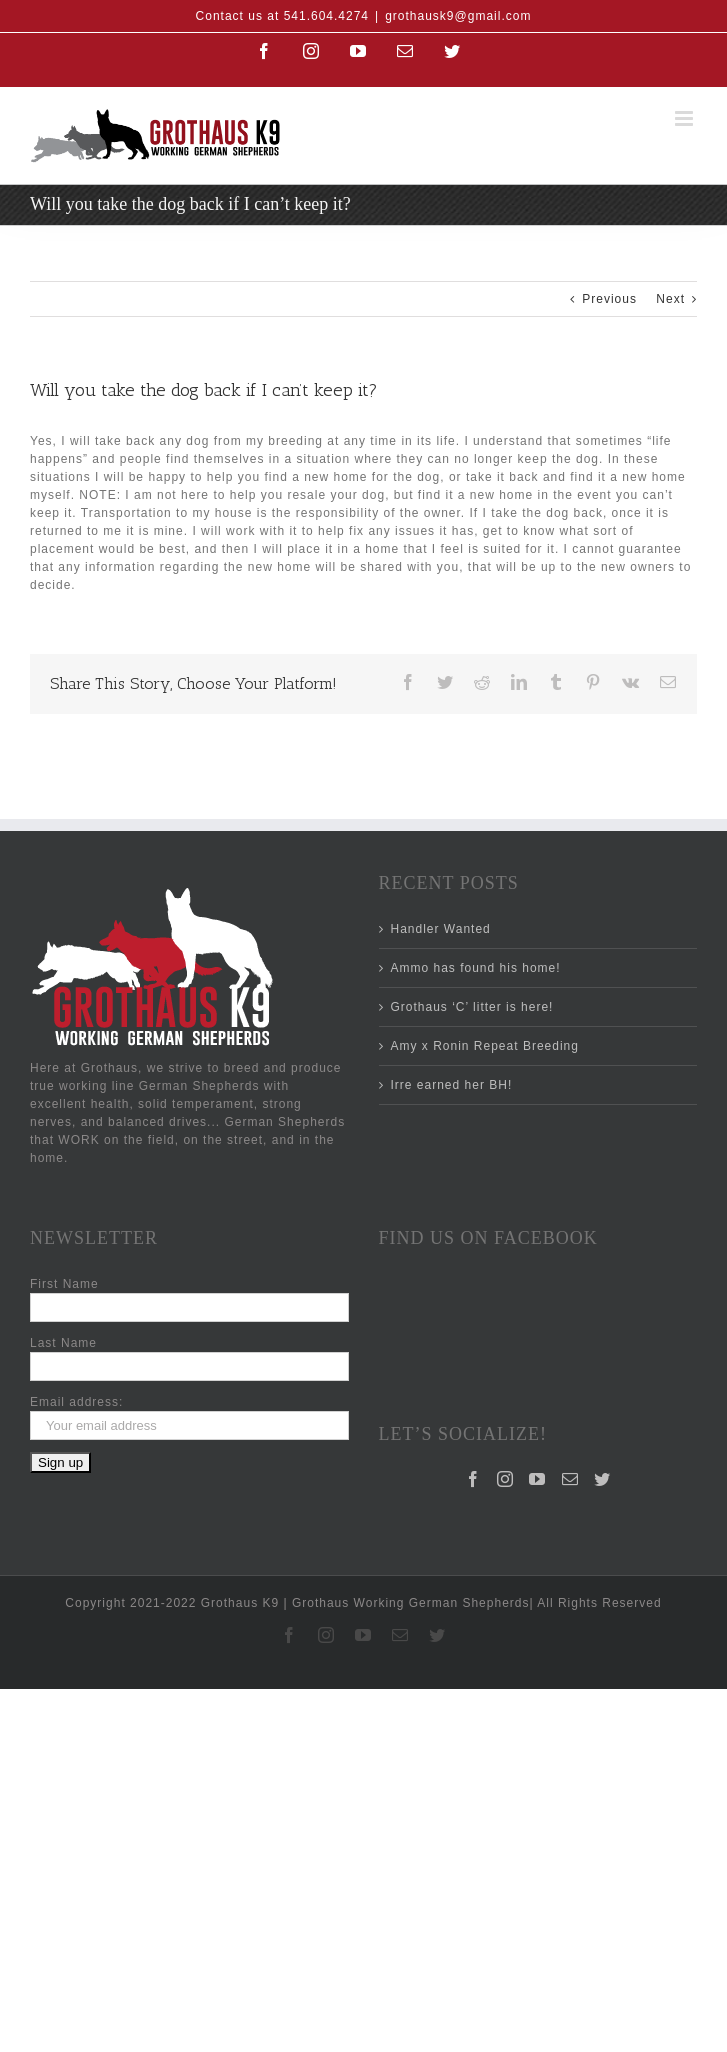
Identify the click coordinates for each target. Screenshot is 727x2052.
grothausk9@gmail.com (458, 16)
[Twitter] (602, 1397)
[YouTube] (537, 1397)
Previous (609, 299)
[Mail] (570, 1397)
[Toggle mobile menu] (686, 118)
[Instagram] (505, 1397)
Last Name (63, 1343)
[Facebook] (473, 1397)
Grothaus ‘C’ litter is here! (472, 1007)
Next (670, 299)
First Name (64, 1284)
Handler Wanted (441, 929)
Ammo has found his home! (476, 968)
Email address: (76, 1402)
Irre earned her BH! (452, 1085)
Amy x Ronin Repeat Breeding (485, 1046)
